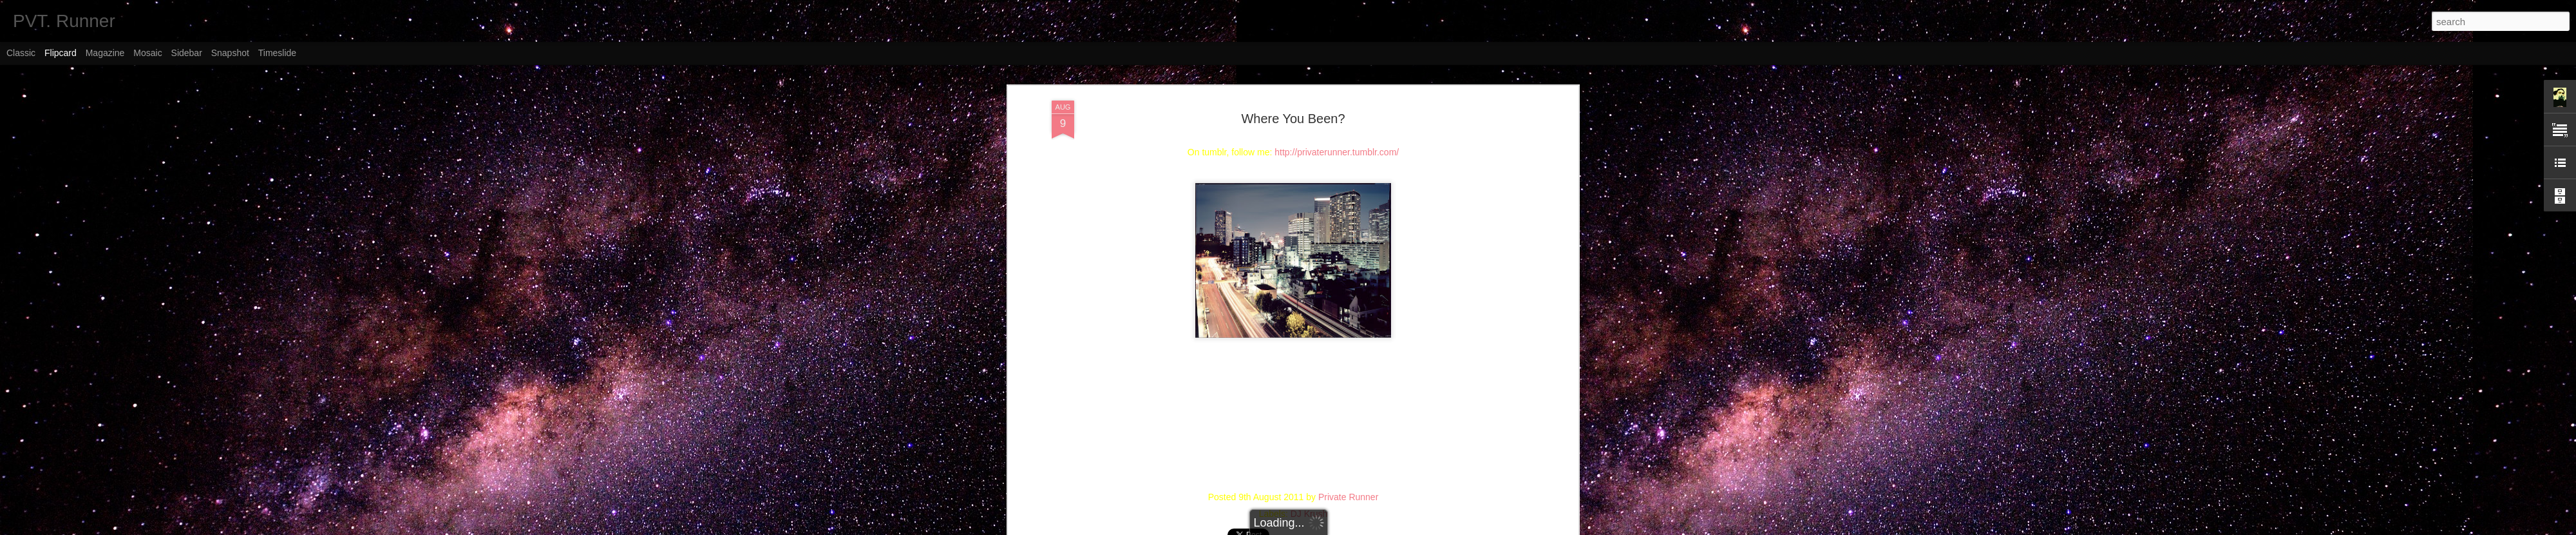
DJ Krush (1309, 514)
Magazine (105, 53)
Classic (20, 53)
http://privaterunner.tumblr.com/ (1336, 152)
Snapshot (230, 53)
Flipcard (60, 53)
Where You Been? (1293, 119)
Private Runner (1348, 497)
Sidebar (186, 53)
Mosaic (147, 53)
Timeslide (277, 53)
